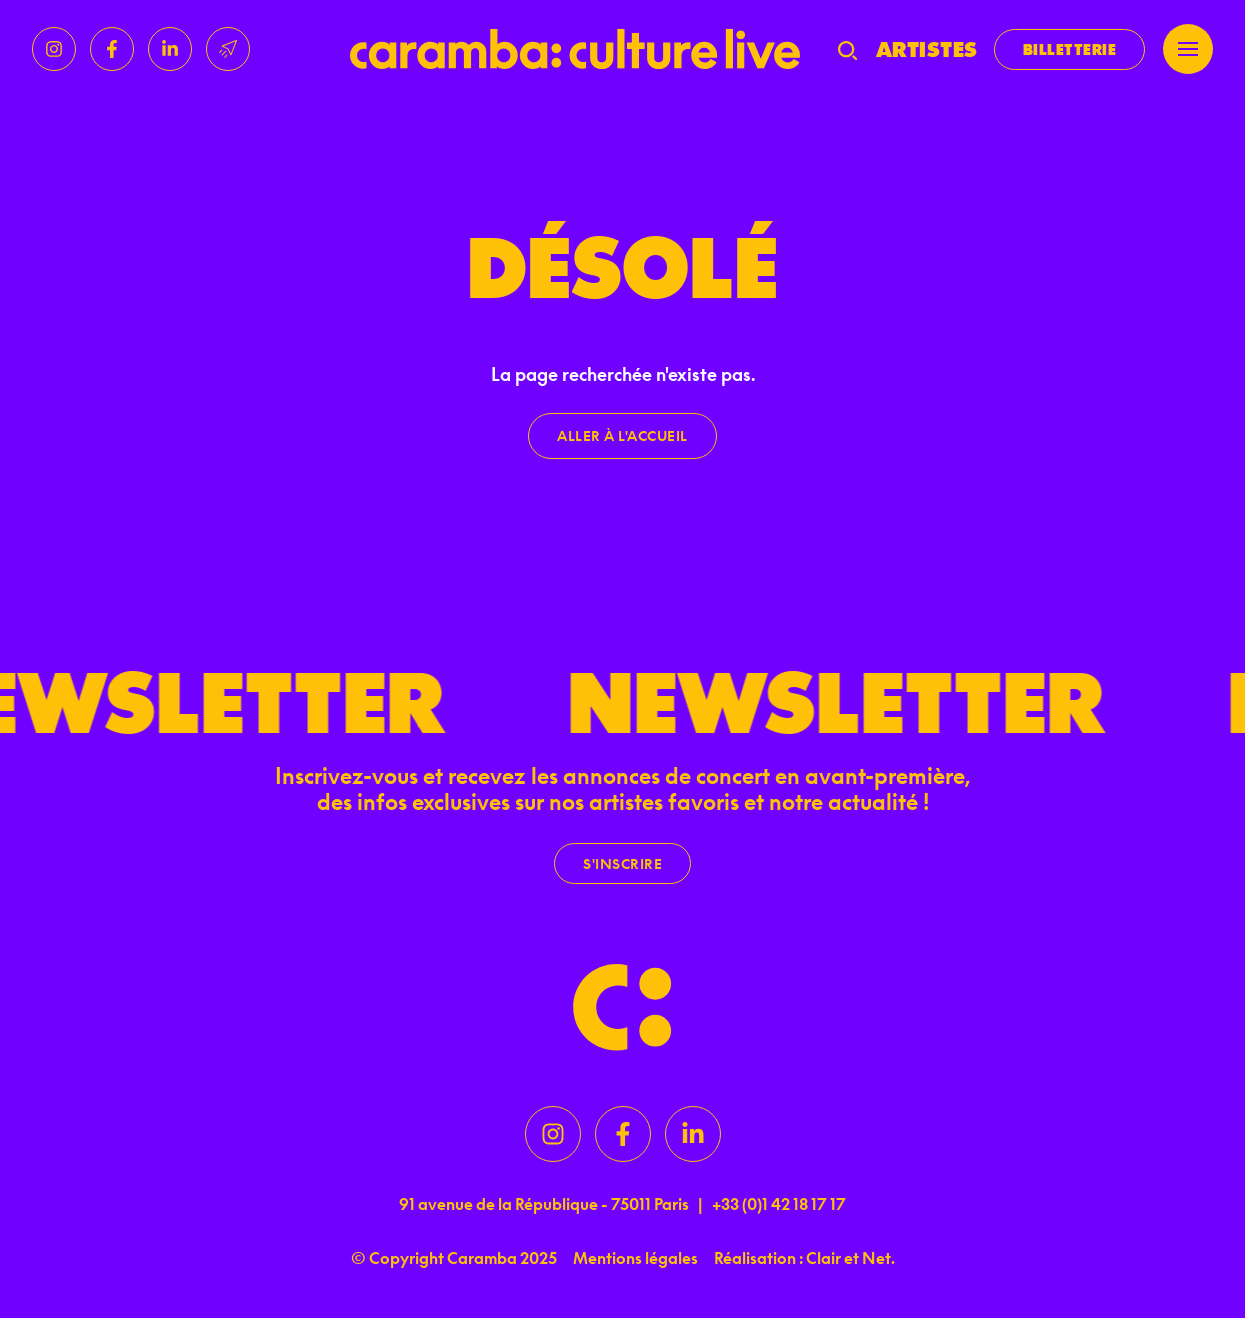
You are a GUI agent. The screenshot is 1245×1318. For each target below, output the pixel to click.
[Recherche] (847, 49)
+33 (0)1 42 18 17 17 (779, 1204)
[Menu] (1188, 49)
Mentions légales (635, 1258)
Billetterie (1070, 49)
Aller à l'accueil (622, 435)
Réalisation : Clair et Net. (804, 1258)
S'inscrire (622, 863)
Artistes (927, 49)
